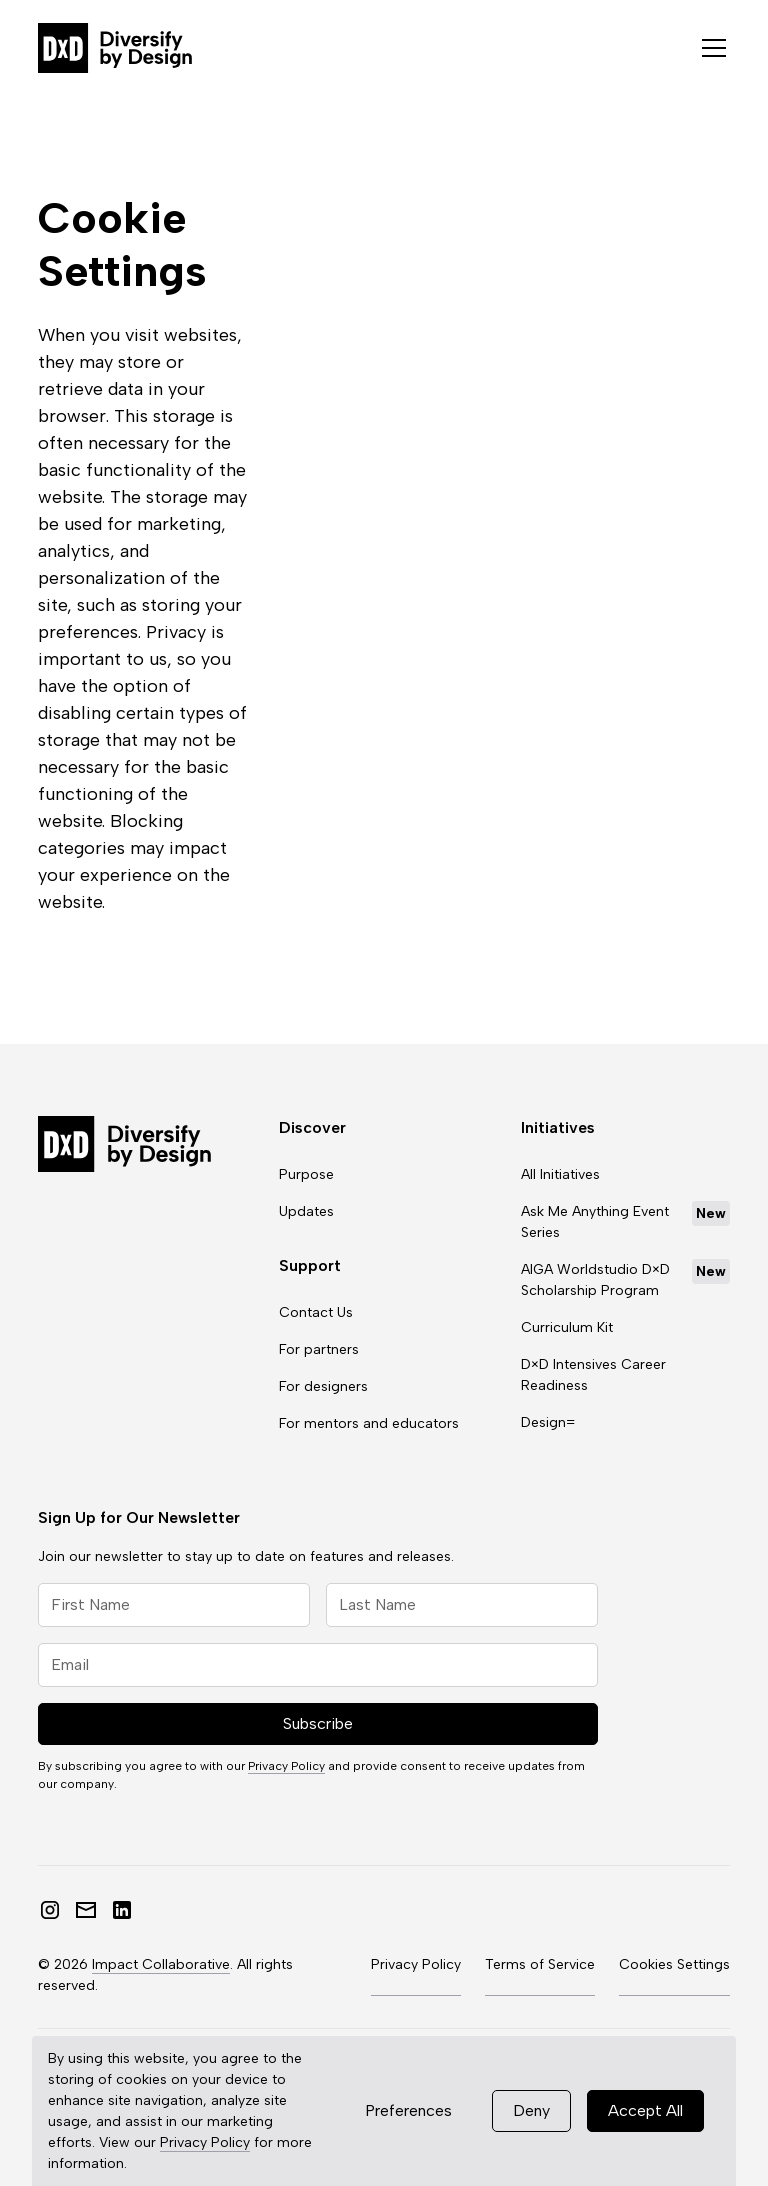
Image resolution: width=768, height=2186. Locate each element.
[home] (115, 48)
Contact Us (316, 1312)
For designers (323, 1386)
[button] (710, 48)
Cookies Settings (674, 1964)
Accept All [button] (645, 2110)
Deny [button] (531, 2110)
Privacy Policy (205, 2142)
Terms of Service (540, 1964)
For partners (319, 1349)
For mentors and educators (369, 1423)
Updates (306, 1211)
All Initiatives (560, 1174)
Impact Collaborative (161, 1964)
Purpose (306, 1174)
